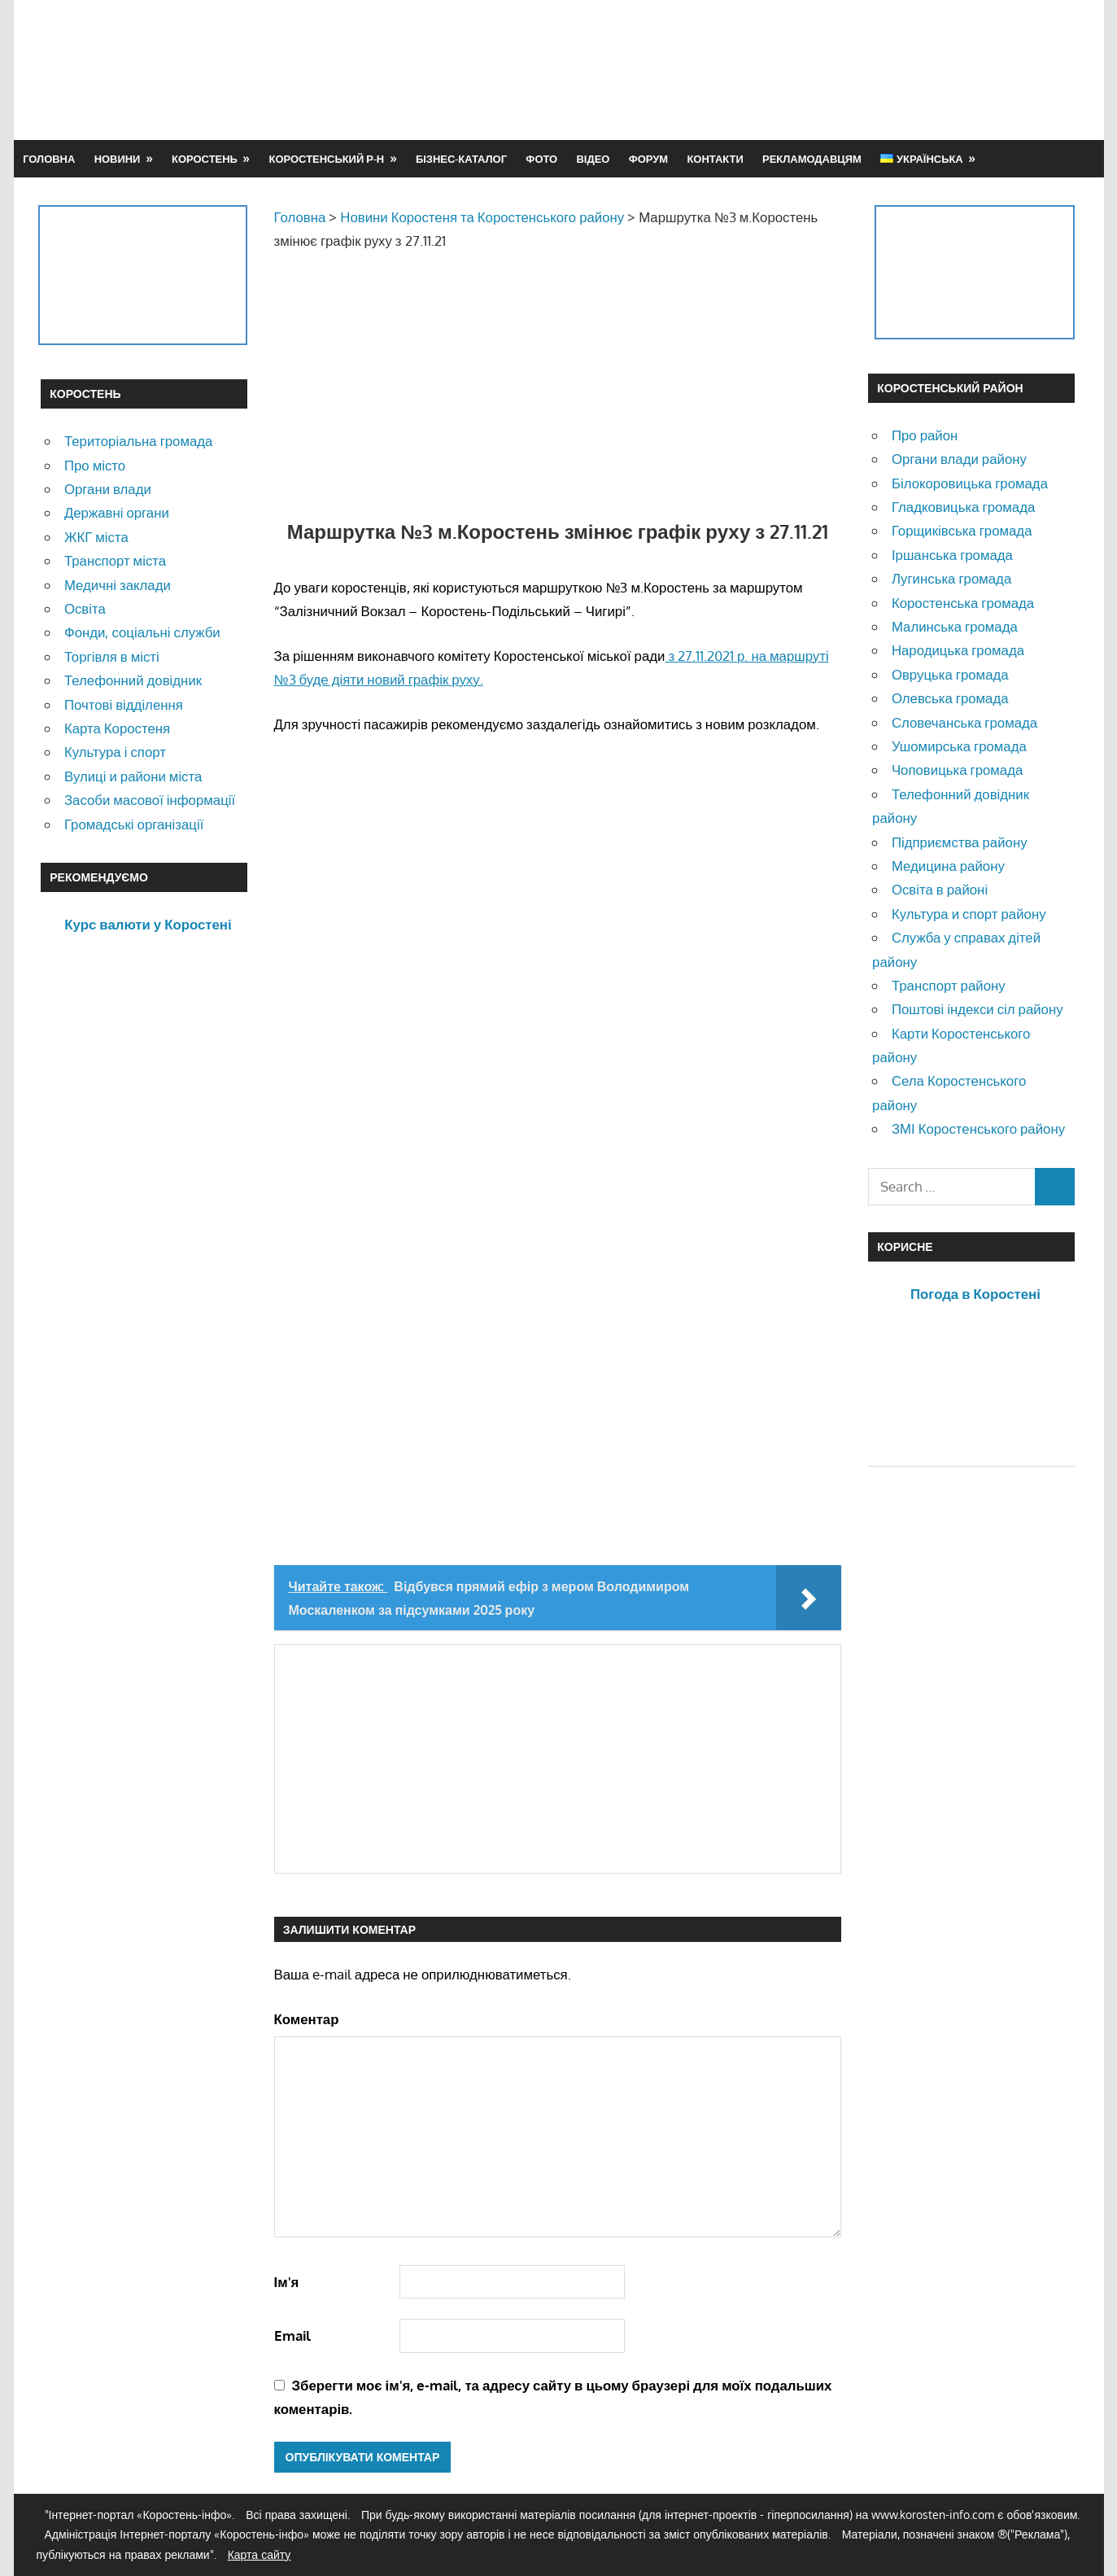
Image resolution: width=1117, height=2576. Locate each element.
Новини (117, 158)
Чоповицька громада (957, 769)
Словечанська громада (964, 722)
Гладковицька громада (963, 506)
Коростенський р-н (327, 158)
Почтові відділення (123, 704)
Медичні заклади (117, 584)
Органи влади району (959, 458)
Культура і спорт (115, 751)
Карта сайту (259, 2554)
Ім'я (286, 2281)
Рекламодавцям (812, 158)
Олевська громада (950, 697)
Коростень (205, 158)
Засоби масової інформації (149, 799)
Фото (541, 158)
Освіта (85, 608)
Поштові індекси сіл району (977, 1008)
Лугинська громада (951, 578)
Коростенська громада (963, 602)
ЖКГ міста (96, 536)
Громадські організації (133, 824)
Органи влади (107, 488)
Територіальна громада (138, 440)
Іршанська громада (952, 554)
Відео (592, 158)
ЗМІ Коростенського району (978, 1128)
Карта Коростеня (117, 728)
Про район (925, 435)
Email (292, 2335)
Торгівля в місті (111, 656)
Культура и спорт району (969, 913)
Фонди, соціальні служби (142, 632)
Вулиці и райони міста (133, 776)
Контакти (715, 158)
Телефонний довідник (133, 680)
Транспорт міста (115, 560)
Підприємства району (960, 842)
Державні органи (116, 512)
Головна (49, 158)
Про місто (94, 465)
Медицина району (948, 865)
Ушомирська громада (959, 745)
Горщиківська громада (962, 530)
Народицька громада (958, 649)
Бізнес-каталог (461, 158)
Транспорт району (949, 985)
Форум (648, 158)
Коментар (306, 2018)
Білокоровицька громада (970, 483)
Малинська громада (955, 626)
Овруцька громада (950, 674)
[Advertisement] (780, 69)
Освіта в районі (940, 889)
